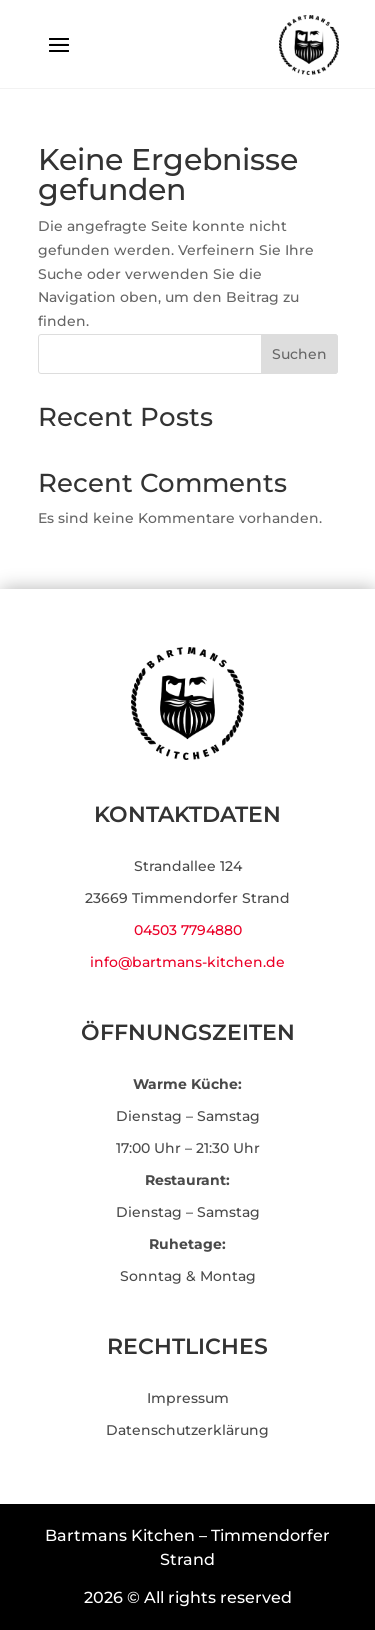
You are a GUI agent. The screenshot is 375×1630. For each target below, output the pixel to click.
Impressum (188, 1398)
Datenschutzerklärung (187, 1430)
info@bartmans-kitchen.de (187, 962)
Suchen (299, 354)
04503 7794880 (188, 930)
